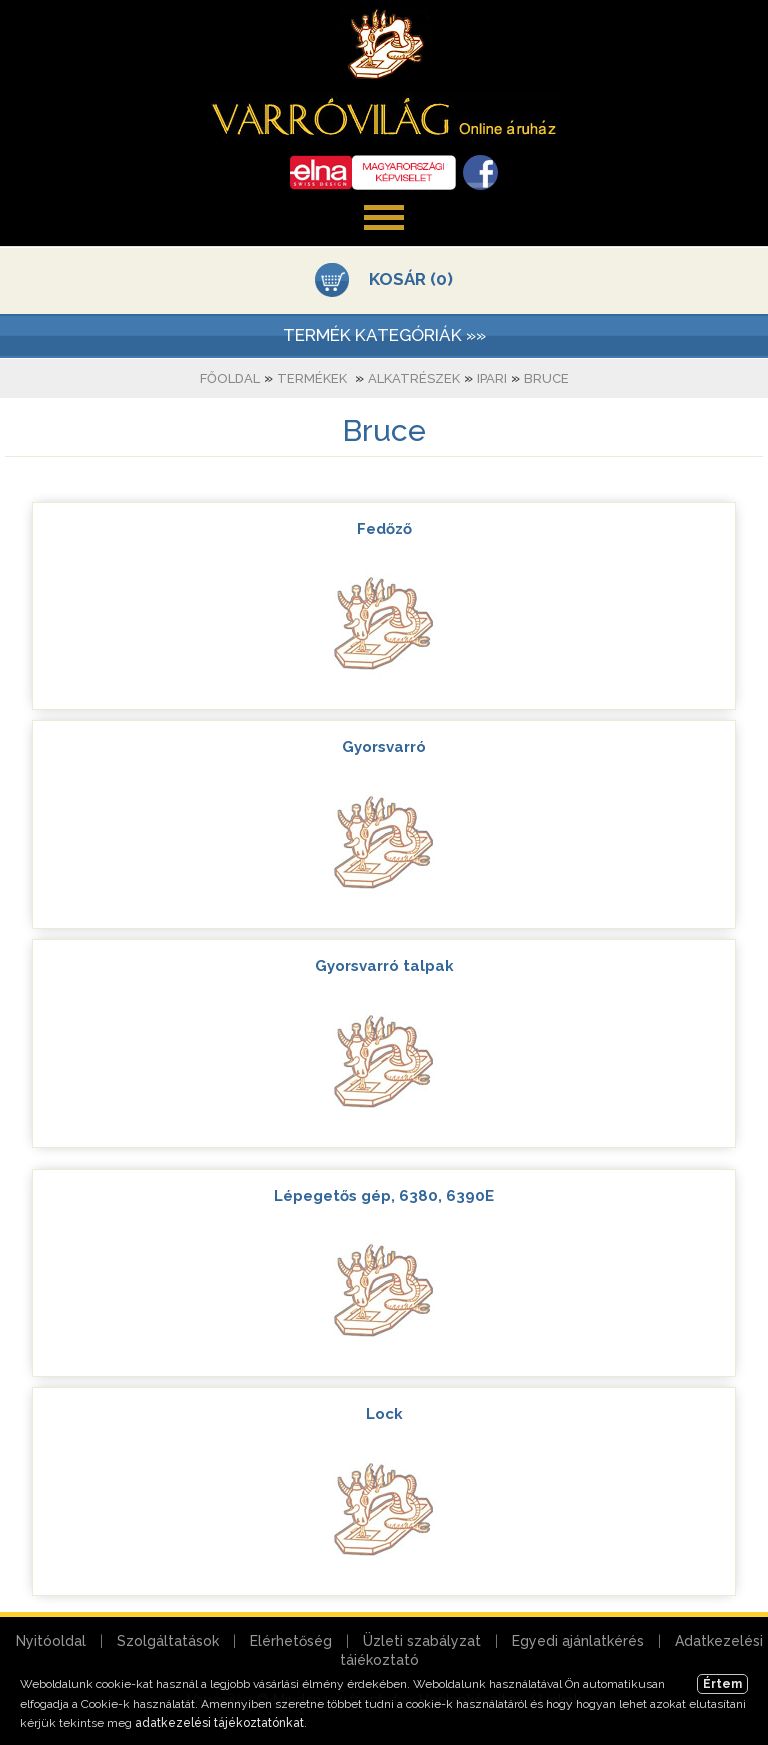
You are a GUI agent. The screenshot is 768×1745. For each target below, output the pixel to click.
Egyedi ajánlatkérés (578, 1641)
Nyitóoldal (51, 1641)
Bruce (546, 378)
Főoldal (230, 378)
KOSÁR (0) (411, 279)
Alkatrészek (414, 378)
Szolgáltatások (168, 1641)
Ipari (492, 378)
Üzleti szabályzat (422, 1641)
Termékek (312, 378)
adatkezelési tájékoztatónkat (219, 1723)
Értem (722, 1684)
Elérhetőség (291, 1641)
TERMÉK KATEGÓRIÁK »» (384, 335)
